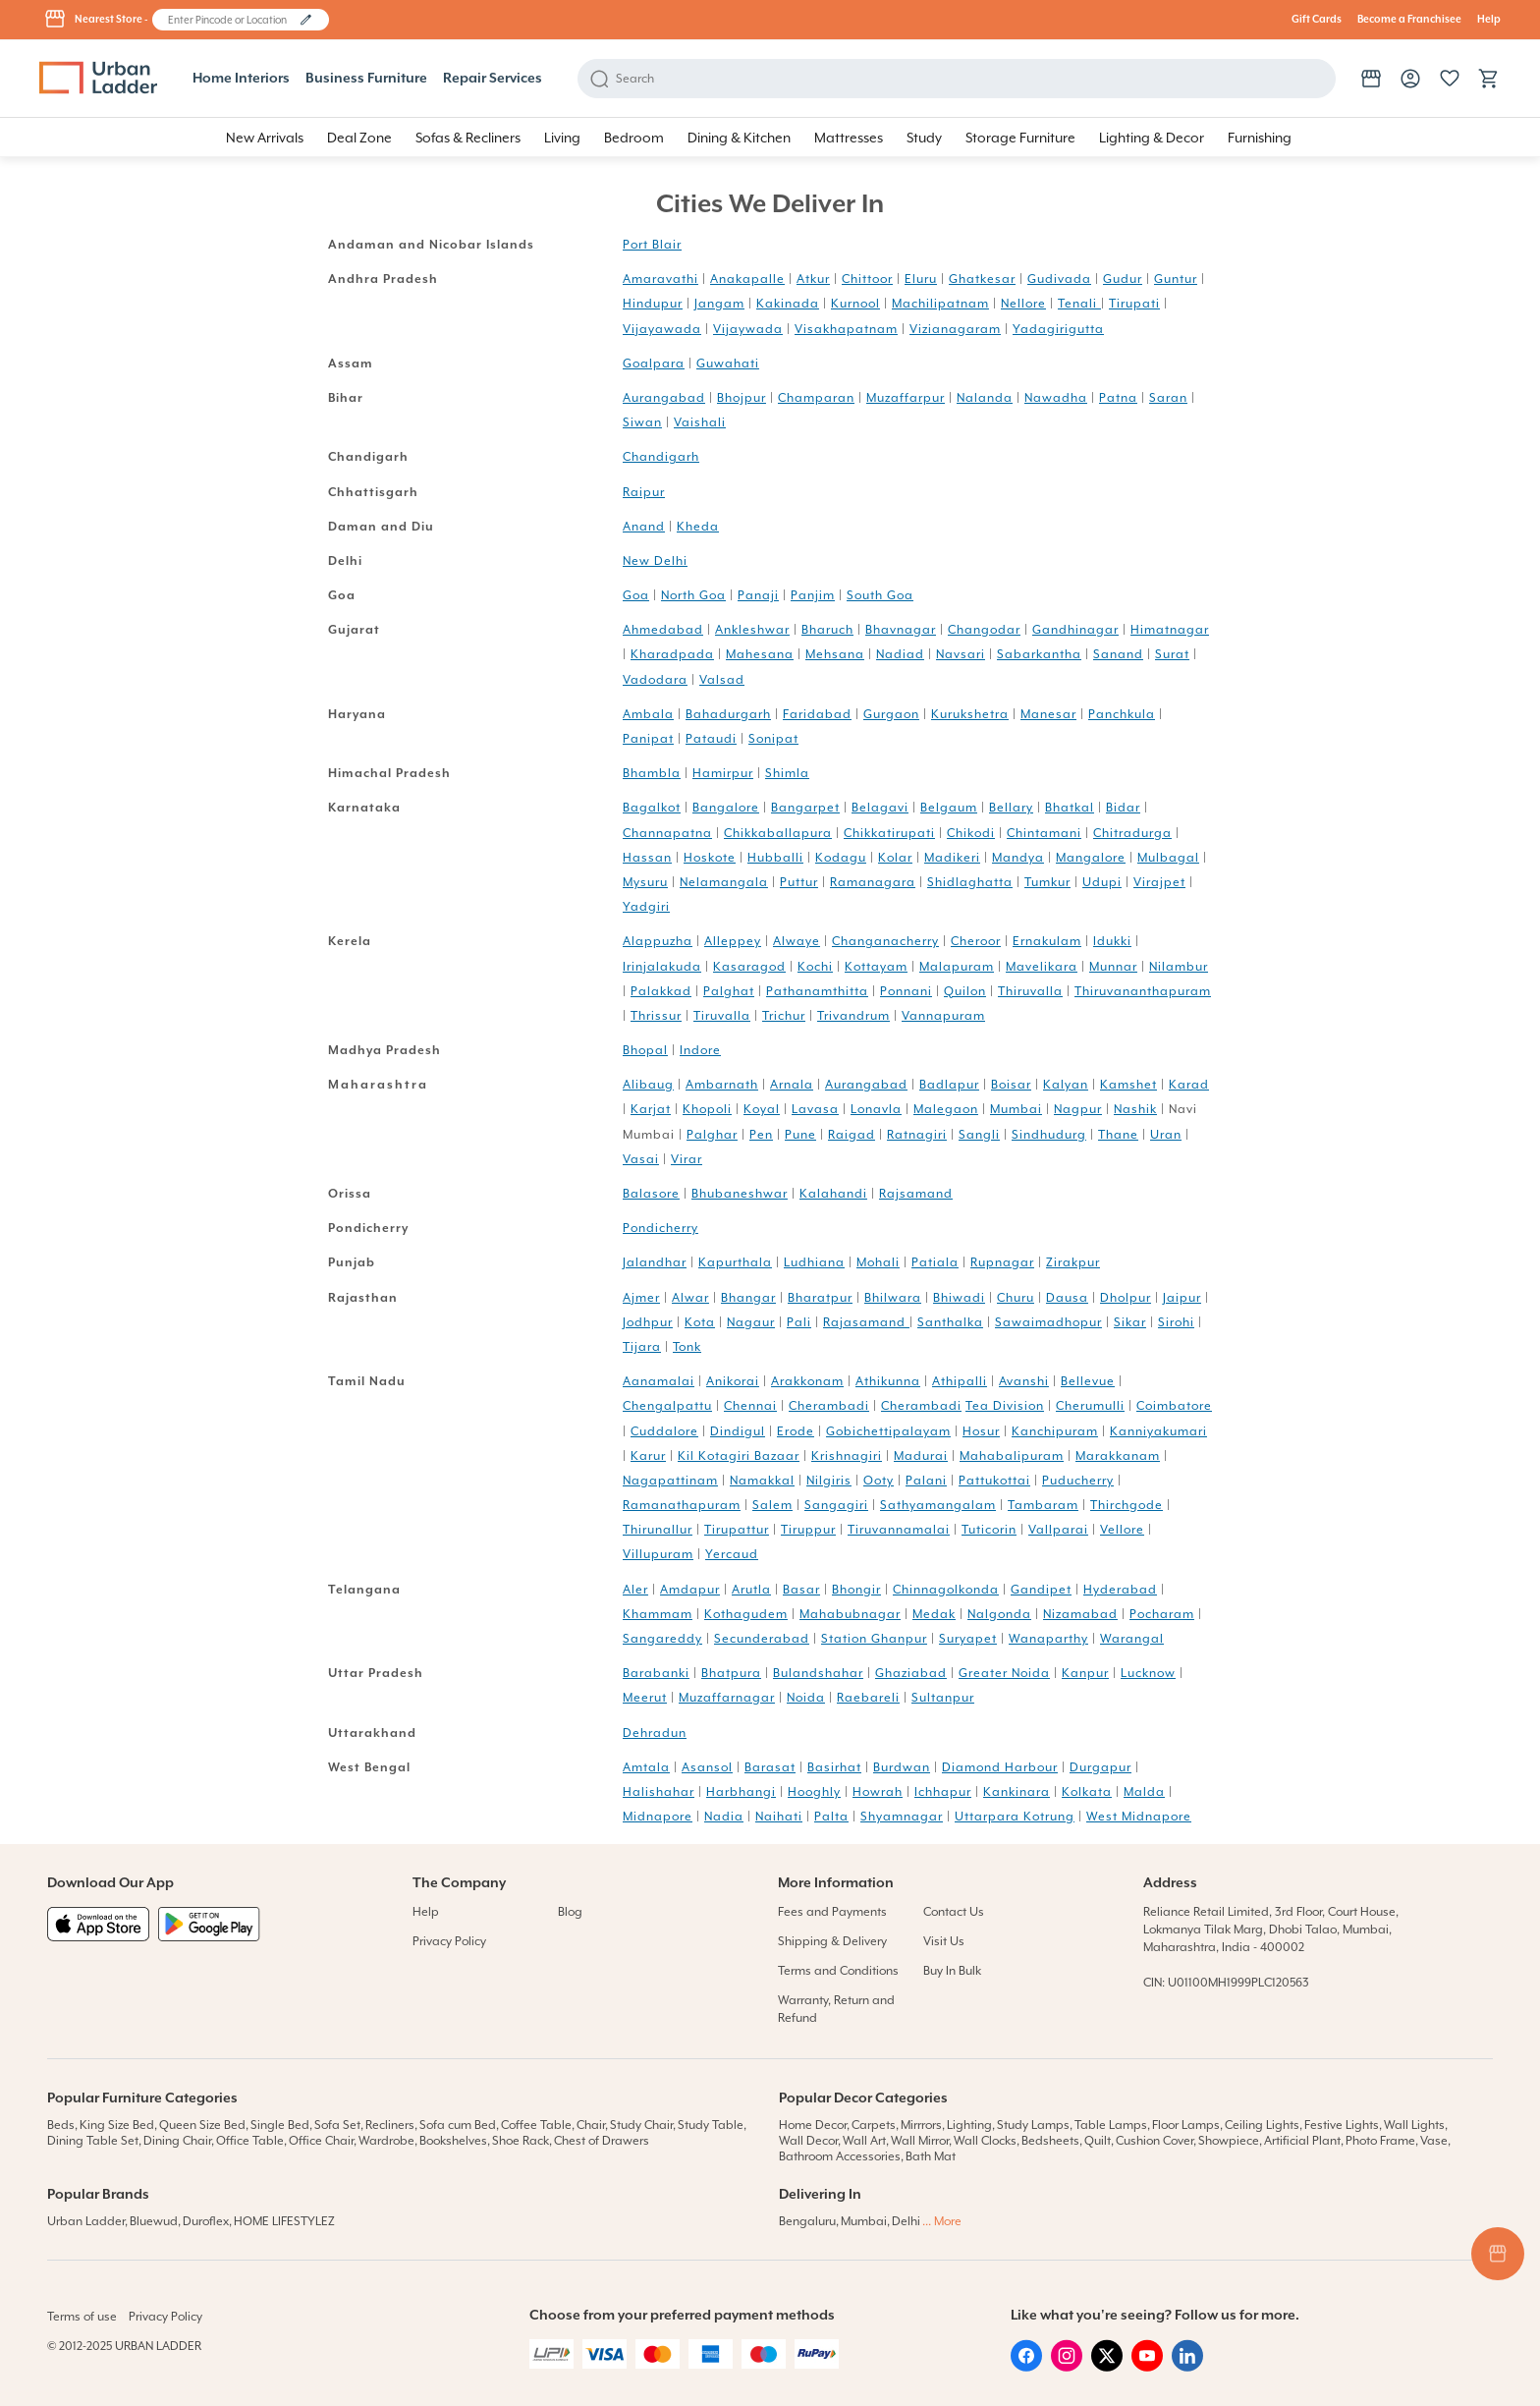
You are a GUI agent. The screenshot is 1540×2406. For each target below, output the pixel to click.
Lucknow (1148, 1673)
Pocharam (1161, 1614)
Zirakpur (1073, 1262)
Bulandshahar (818, 1673)
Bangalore (725, 807)
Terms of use (82, 2316)
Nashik (1135, 1109)
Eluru (921, 279)
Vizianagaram (955, 329)
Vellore (1122, 1530)
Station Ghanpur (874, 1639)
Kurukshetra (970, 714)
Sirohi (1176, 1322)
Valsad (721, 680)
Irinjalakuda (662, 967)
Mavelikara (1041, 967)
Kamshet (1128, 1084)
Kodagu (840, 858)
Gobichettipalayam (888, 1431)
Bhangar (748, 1298)
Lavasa (815, 1109)
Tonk (687, 1347)
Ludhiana (814, 1262)
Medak (934, 1614)
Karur (648, 1456)
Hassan (647, 858)
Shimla (787, 773)
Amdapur (690, 1589)
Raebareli (868, 1698)
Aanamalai (658, 1381)
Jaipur (1182, 1298)
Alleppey (732, 941)
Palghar (712, 1135)
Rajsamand (916, 1194)
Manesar (1048, 714)
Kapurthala (735, 1262)
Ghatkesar (982, 279)
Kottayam (876, 967)
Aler (635, 1589)
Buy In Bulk (952, 1971)
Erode (795, 1431)
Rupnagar (1002, 1262)
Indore (700, 1050)
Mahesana (760, 654)
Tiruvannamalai (899, 1530)
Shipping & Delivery (832, 1941)
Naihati (778, 1816)
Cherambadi (829, 1406)
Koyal (761, 1109)
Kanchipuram (1055, 1431)
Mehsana (834, 654)
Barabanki (656, 1673)
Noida (806, 1698)
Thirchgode (1126, 1505)
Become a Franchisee (1409, 20)
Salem (772, 1505)
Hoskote (710, 858)
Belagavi (880, 807)
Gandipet (1041, 1589)
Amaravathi (660, 279)
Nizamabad (1080, 1614)
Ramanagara (872, 882)
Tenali (1079, 303)
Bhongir (856, 1589)
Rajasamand (866, 1322)
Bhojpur (741, 398)
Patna (1118, 398)
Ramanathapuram (682, 1505)
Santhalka (950, 1322)
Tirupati (1134, 303)
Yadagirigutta (1058, 329)
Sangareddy (662, 1639)
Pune (800, 1135)
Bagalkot (652, 807)
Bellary (1011, 807)
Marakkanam (1117, 1456)
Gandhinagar (1075, 630)
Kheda (698, 526)
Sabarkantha (1039, 654)
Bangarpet (805, 807)
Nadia (723, 1816)
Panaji (758, 595)
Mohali (878, 1262)
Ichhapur (942, 1792)
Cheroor (976, 941)
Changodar (984, 630)
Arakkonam (807, 1381)
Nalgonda (999, 1614)
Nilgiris (829, 1480)
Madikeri (952, 858)
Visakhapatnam (846, 329)
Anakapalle (747, 279)
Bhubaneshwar (739, 1194)
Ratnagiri (917, 1135)
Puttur (799, 882)
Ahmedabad (663, 630)
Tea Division (1004, 1406)
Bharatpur (820, 1298)
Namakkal (762, 1480)
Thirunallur (657, 1530)
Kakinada (787, 303)
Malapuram (956, 967)
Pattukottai (994, 1480)
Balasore (651, 1194)
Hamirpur (722, 773)
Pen (761, 1135)
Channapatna (667, 833)
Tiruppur (808, 1530)
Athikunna (887, 1381)
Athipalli (959, 1381)
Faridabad (817, 714)
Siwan (642, 422)
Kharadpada (672, 654)
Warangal (1132, 1639)
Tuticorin (989, 1530)
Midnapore (657, 1816)
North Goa (693, 595)
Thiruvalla (1030, 991)
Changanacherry (885, 941)
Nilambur (1178, 967)
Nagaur (751, 1322)
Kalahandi (833, 1194)
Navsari (960, 654)
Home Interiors (241, 78)
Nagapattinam (670, 1480)
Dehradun (655, 1733)
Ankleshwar (752, 630)
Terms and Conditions (838, 1971)
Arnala (791, 1084)
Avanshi (1024, 1381)
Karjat (651, 1109)
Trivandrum (853, 1016)
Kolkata (1087, 1792)
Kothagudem (746, 1614)
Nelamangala (724, 882)
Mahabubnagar (850, 1614)
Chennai (750, 1406)
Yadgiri (646, 907)
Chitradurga (1132, 833)
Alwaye (796, 941)
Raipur (644, 492)
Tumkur (1047, 882)
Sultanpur (942, 1698)
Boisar (1011, 1084)
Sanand (1118, 654)
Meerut (645, 1698)
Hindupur (653, 303)
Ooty (878, 1480)
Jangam (719, 303)
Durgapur (1100, 1767)
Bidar (1123, 807)
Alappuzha (657, 941)
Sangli (979, 1135)
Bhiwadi (959, 1298)
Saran (1168, 398)
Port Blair (652, 245)
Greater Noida (1004, 1673)
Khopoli (707, 1109)
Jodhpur (648, 1322)
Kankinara (1016, 1792)
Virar (686, 1159)
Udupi (1102, 882)
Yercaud (731, 1554)
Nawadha (1055, 398)
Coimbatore (1174, 1406)
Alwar (690, 1298)
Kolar (895, 858)
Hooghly (814, 1792)
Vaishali (700, 422)
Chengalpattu (667, 1406)
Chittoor (867, 279)
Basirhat (834, 1767)
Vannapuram (943, 1016)
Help (1489, 20)
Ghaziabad (911, 1673)
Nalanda (985, 398)
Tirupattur (736, 1530)
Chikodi (971, 833)
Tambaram (1043, 1505)
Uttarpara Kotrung (1014, 1816)
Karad (1189, 1084)
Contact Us (953, 1912)
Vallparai (1058, 1530)
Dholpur (1125, 1298)
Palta (831, 1816)
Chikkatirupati (889, 833)
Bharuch (827, 630)
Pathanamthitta (817, 991)
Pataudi (711, 739)
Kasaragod (749, 967)
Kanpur (1085, 1673)
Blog (570, 1912)
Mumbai (1016, 1109)
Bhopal (645, 1050)
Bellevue (1088, 1381)
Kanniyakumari (1158, 1431)
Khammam (657, 1614)
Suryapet (968, 1639)
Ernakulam (1047, 941)
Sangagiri (836, 1505)
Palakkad (661, 991)
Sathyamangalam (938, 1505)
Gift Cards (1317, 20)
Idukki (1112, 941)
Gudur (1122, 279)
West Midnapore (1138, 1816)
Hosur (981, 1431)
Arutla (751, 1589)
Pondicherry (660, 1228)
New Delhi (655, 561)
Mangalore (1091, 858)
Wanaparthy (1048, 1639)
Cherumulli (1090, 1406)
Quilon (965, 991)
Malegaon (945, 1109)
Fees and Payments (832, 1912)
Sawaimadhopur (1048, 1322)
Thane (1118, 1135)
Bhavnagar (900, 630)
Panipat (648, 739)
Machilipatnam (940, 303)
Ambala (648, 714)
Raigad (851, 1135)
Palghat (728, 991)
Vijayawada (662, 329)
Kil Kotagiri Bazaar (738, 1456)
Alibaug (648, 1084)
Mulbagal (1168, 858)
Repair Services (492, 78)
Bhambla (652, 773)
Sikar (1130, 1322)
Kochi (815, 967)
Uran (1166, 1135)
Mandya (1018, 858)
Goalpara (654, 363)
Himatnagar (1169, 630)
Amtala (646, 1767)
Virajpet (1159, 882)
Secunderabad (761, 1639)
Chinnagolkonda (946, 1589)
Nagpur (1078, 1109)
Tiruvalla (721, 1016)
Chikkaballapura (778, 833)
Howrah (877, 1792)
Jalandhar (655, 1262)
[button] (306, 20)
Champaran (816, 398)
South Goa (880, 595)
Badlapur (949, 1084)
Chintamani (1044, 833)
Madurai (921, 1456)
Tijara (642, 1347)
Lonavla (876, 1109)
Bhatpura (731, 1673)
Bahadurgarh (728, 714)
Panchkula (1121, 714)
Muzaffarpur (905, 398)
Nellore (1023, 303)
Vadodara (655, 680)
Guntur (1175, 279)
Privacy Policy (449, 1941)
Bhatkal (1069, 807)
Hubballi (775, 858)
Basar (801, 1589)
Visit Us (943, 1941)
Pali (799, 1322)
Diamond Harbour (1000, 1767)
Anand (644, 526)
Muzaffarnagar (727, 1698)
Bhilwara (892, 1298)
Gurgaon (891, 714)
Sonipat (773, 739)
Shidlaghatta (970, 882)
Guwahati (727, 363)
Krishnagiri (846, 1456)
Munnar (1113, 967)
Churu (1015, 1298)
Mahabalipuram (1012, 1456)
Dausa (1067, 1298)
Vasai (641, 1159)
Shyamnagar (901, 1816)
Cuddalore (664, 1431)
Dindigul (737, 1431)
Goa (636, 595)
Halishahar (658, 1792)
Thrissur (656, 1016)
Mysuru (645, 882)
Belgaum (948, 807)
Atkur (813, 279)
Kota (700, 1322)
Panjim (813, 595)
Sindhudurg (1049, 1135)
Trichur (783, 1016)
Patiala (935, 1262)
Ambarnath (722, 1084)
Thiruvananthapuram (1142, 991)
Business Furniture (366, 78)
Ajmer (641, 1298)
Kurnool (855, 303)
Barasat (770, 1767)
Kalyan (1065, 1084)
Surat (1172, 654)
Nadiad (900, 654)
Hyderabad (1120, 1589)
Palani (926, 1480)
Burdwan (901, 1767)
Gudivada (1059, 279)
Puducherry (1078, 1480)
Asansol (707, 1767)
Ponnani (906, 991)
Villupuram (658, 1554)
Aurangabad (664, 398)
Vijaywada (748, 329)
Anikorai (732, 1381)
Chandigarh (661, 457)
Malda (1144, 1792)
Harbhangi (741, 1792)
